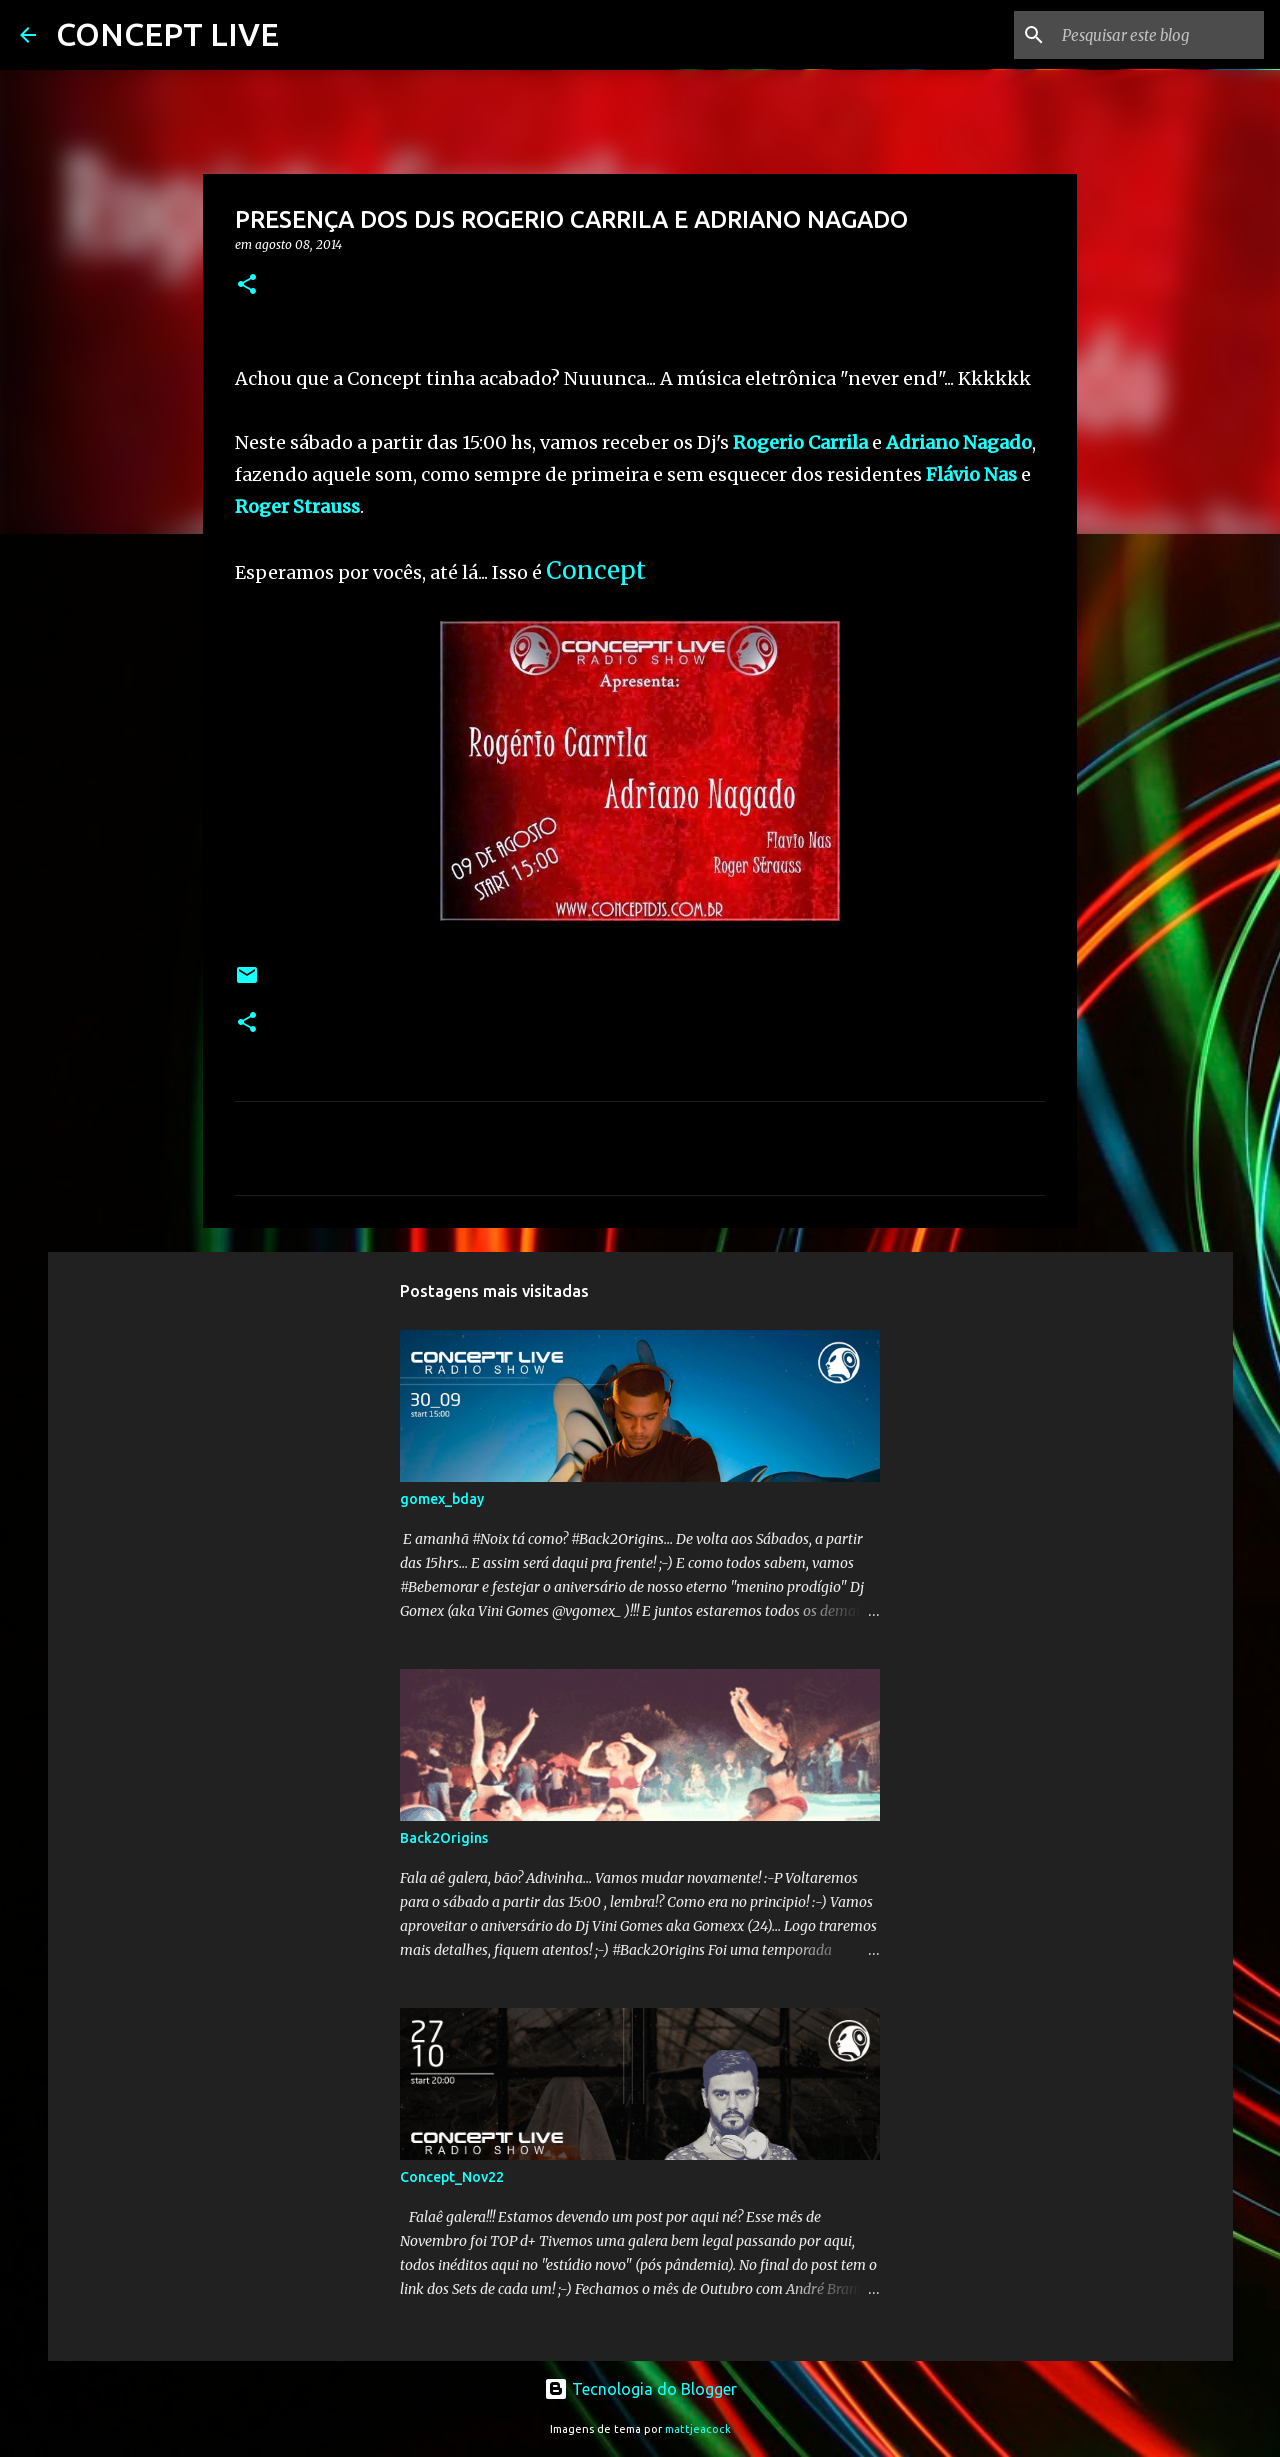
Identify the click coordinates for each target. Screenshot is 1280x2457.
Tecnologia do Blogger (640, 2389)
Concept (596, 570)
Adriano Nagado (959, 442)
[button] (247, 285)
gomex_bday (442, 1499)
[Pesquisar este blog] (1159, 35)
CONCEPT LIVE (167, 34)
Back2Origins (444, 1838)
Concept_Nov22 (452, 2177)
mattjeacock (698, 2429)
